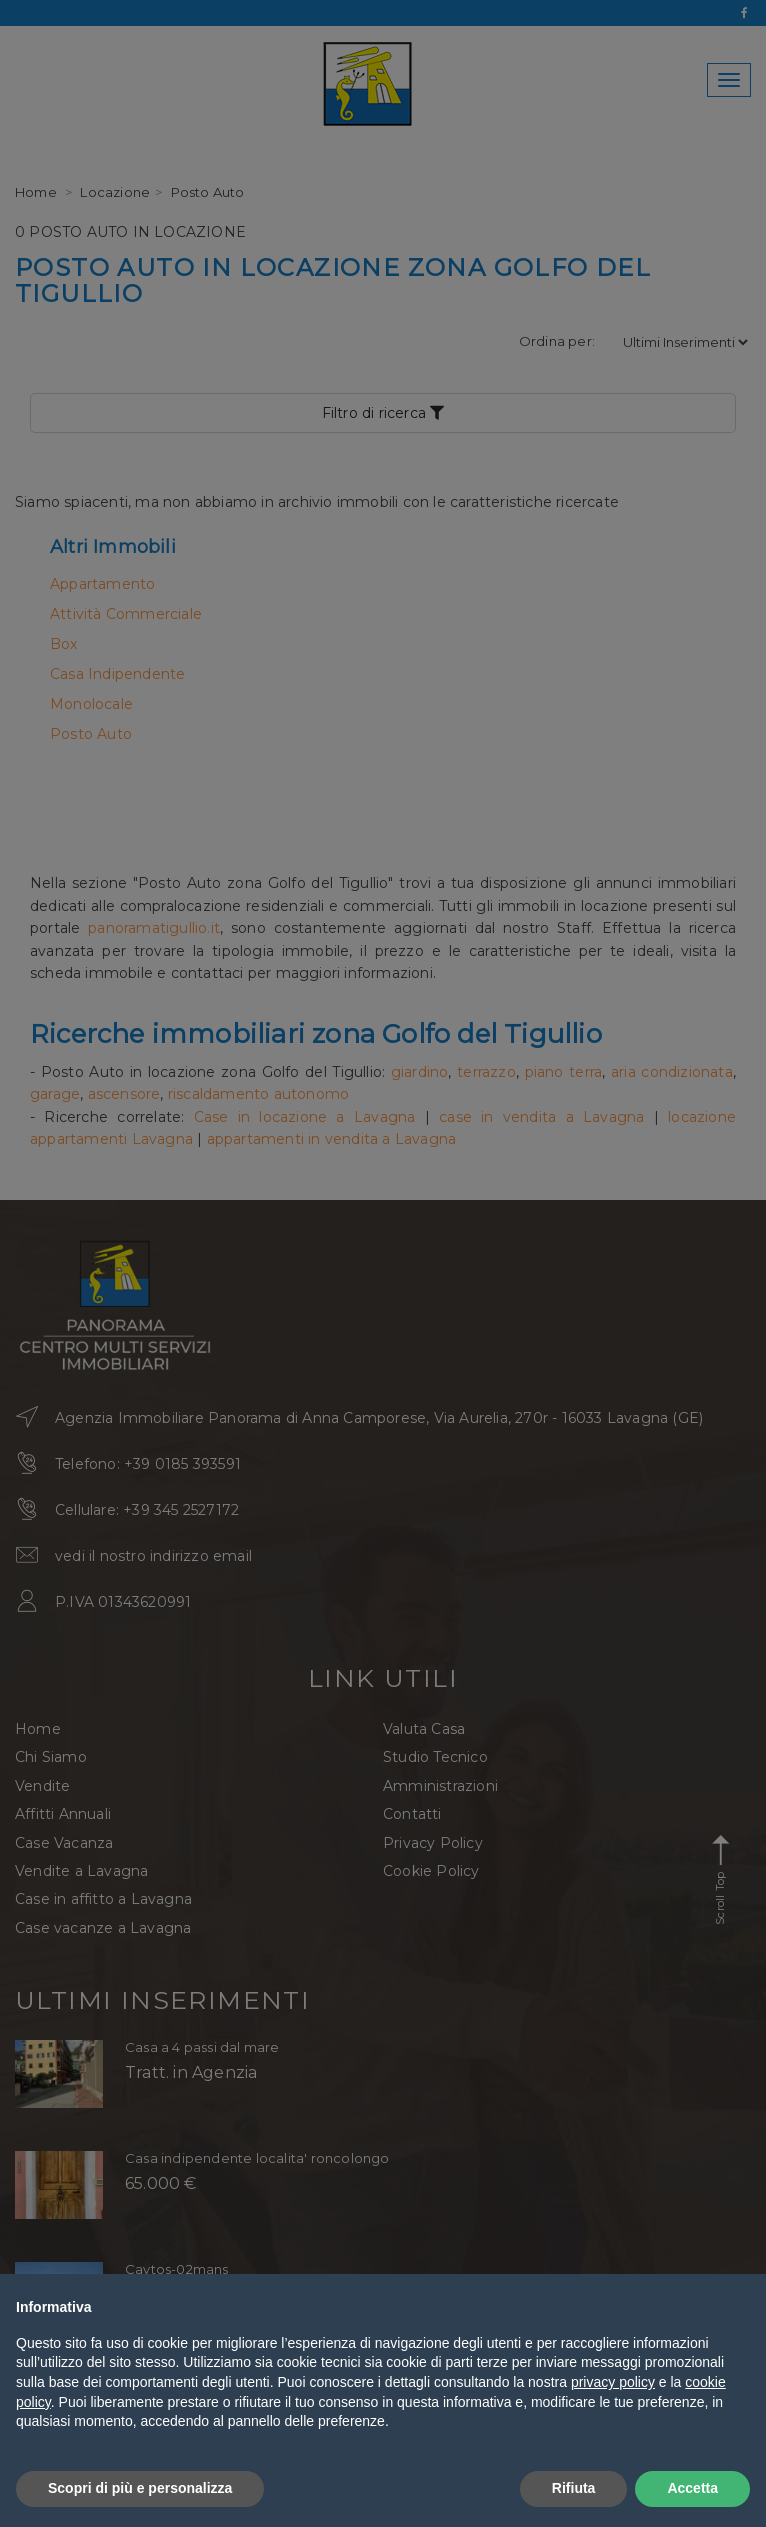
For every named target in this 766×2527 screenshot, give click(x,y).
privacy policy (613, 2382)
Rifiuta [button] (574, 2488)
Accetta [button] (692, 2488)
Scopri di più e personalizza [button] (140, 2488)
